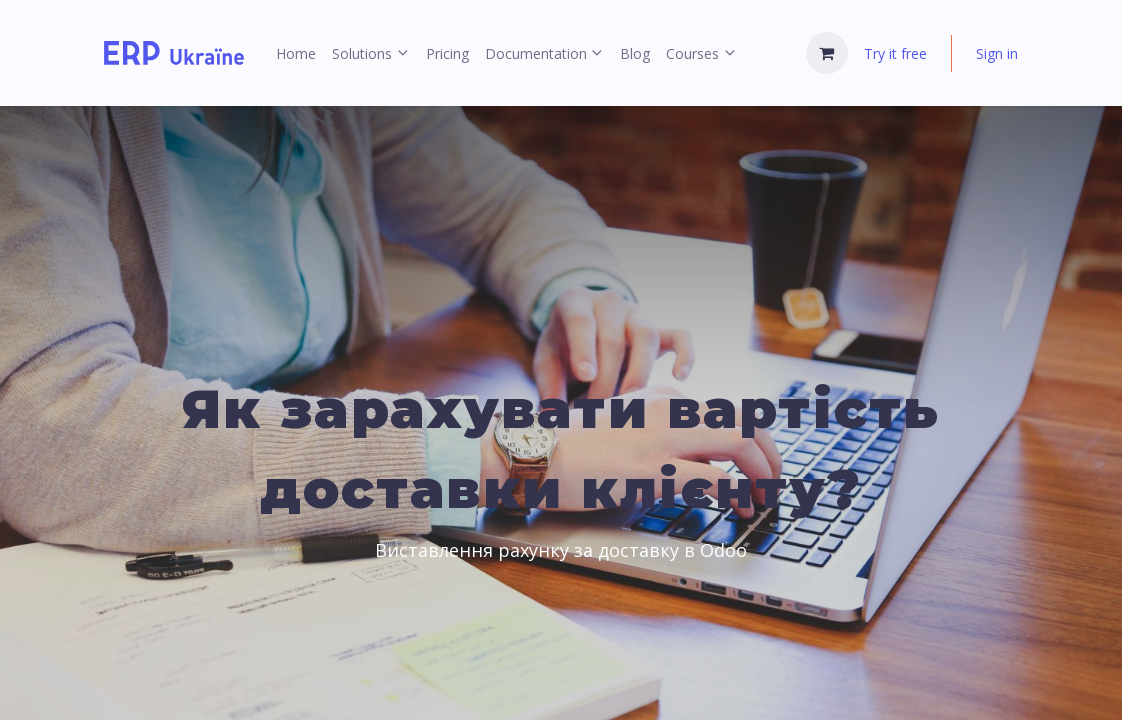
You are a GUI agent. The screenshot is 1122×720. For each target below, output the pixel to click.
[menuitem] (296, 53)
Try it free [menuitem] (895, 53)
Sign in (997, 53)
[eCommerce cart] (827, 53)
